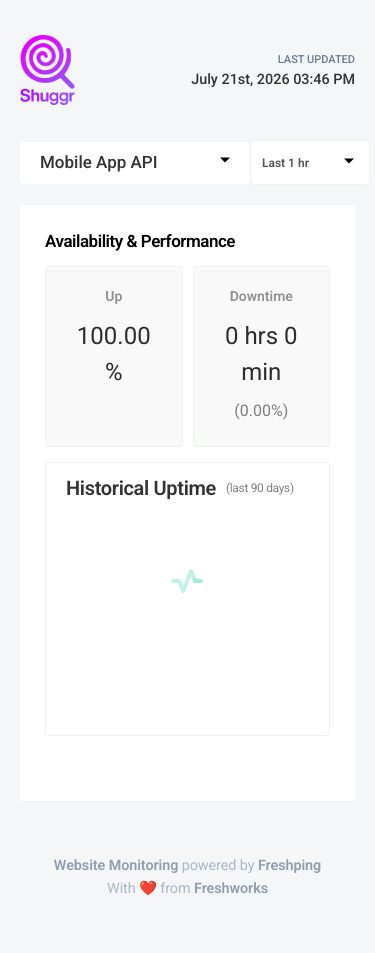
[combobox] (135, 163)
